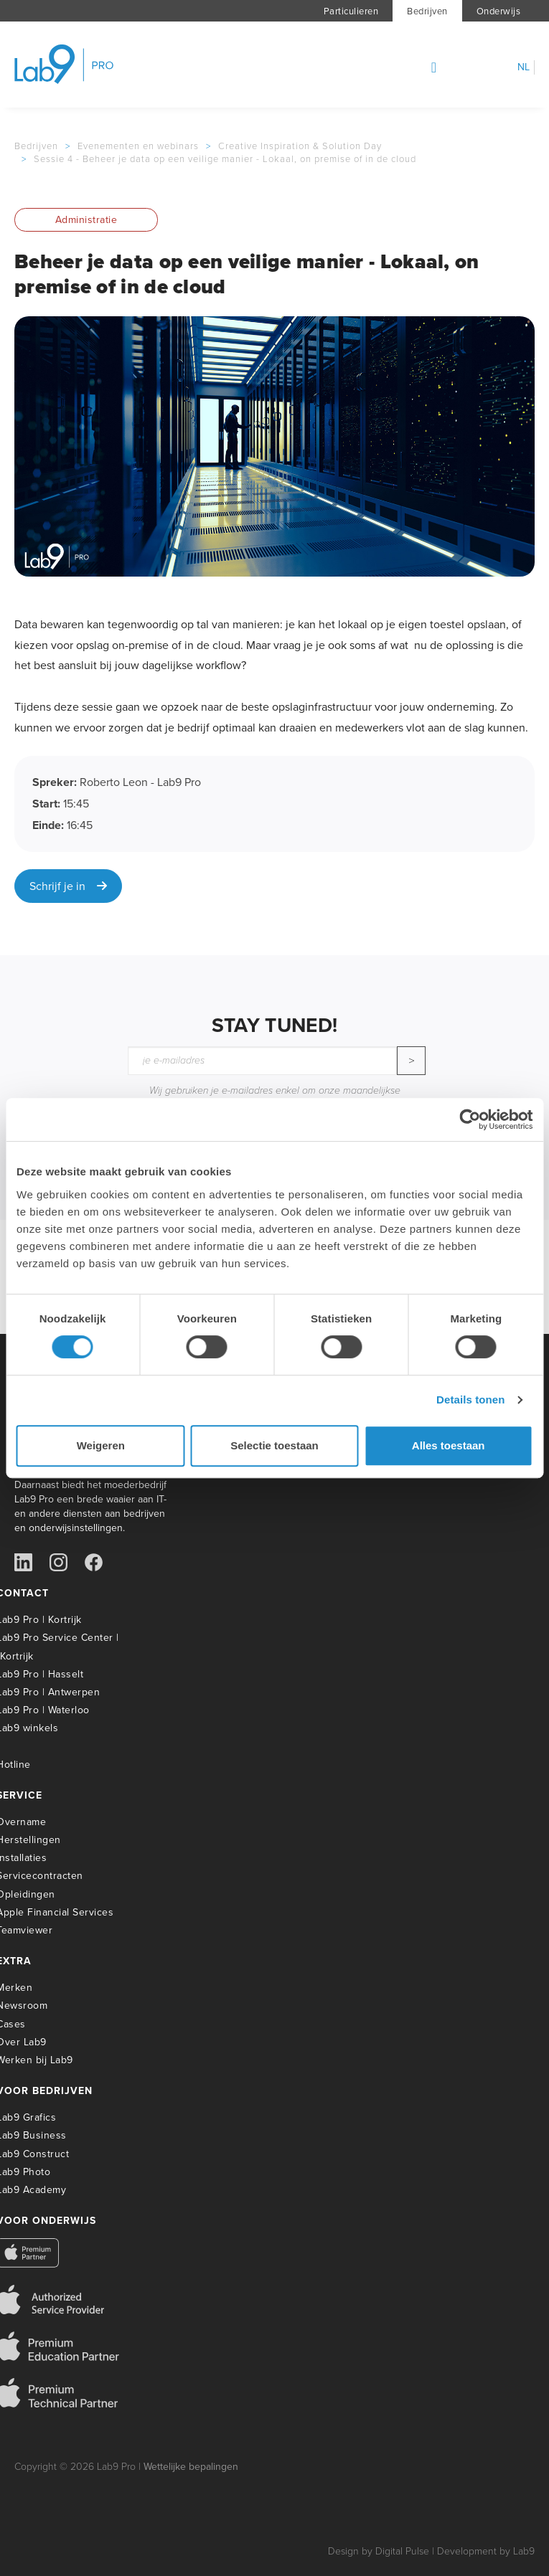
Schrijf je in (68, 886)
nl (523, 67)
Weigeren (101, 1445)
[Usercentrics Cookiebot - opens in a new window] (469, 1119)
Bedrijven (427, 11)
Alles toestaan (448, 1445)
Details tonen (470, 1399)
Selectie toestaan (274, 1445)
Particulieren (351, 11)
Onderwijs (499, 11)
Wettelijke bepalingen (191, 2466)
